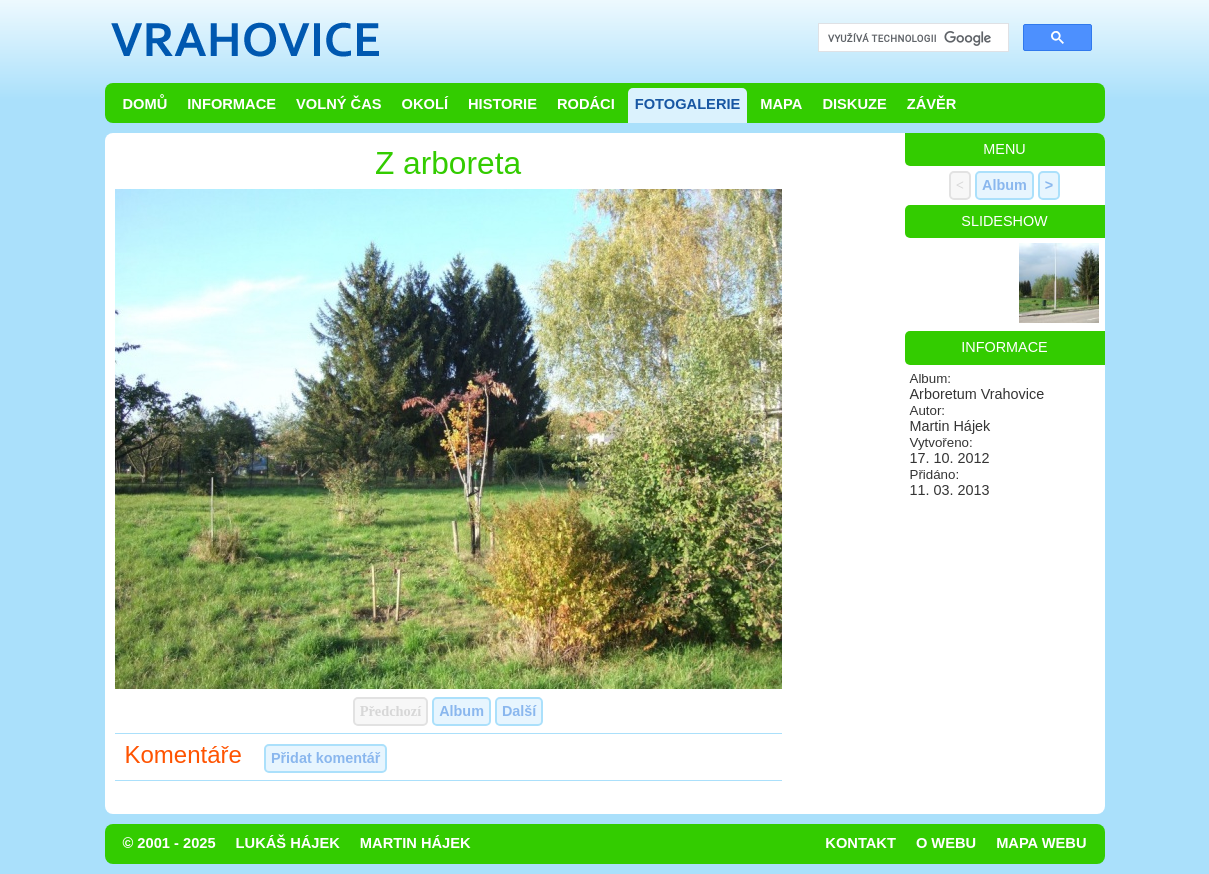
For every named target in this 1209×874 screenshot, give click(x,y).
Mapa (781, 104)
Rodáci (586, 104)
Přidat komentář (326, 758)
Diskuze (854, 104)
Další (519, 711)
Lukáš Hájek (288, 843)
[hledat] (911, 38)
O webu (946, 843)
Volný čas (339, 104)
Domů (145, 104)
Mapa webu (1041, 843)
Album (461, 711)
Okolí (425, 104)
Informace (231, 104)
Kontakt (860, 843)
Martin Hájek (415, 843)
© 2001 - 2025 (169, 843)
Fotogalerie (688, 104)
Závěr (932, 104)
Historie (502, 104)
